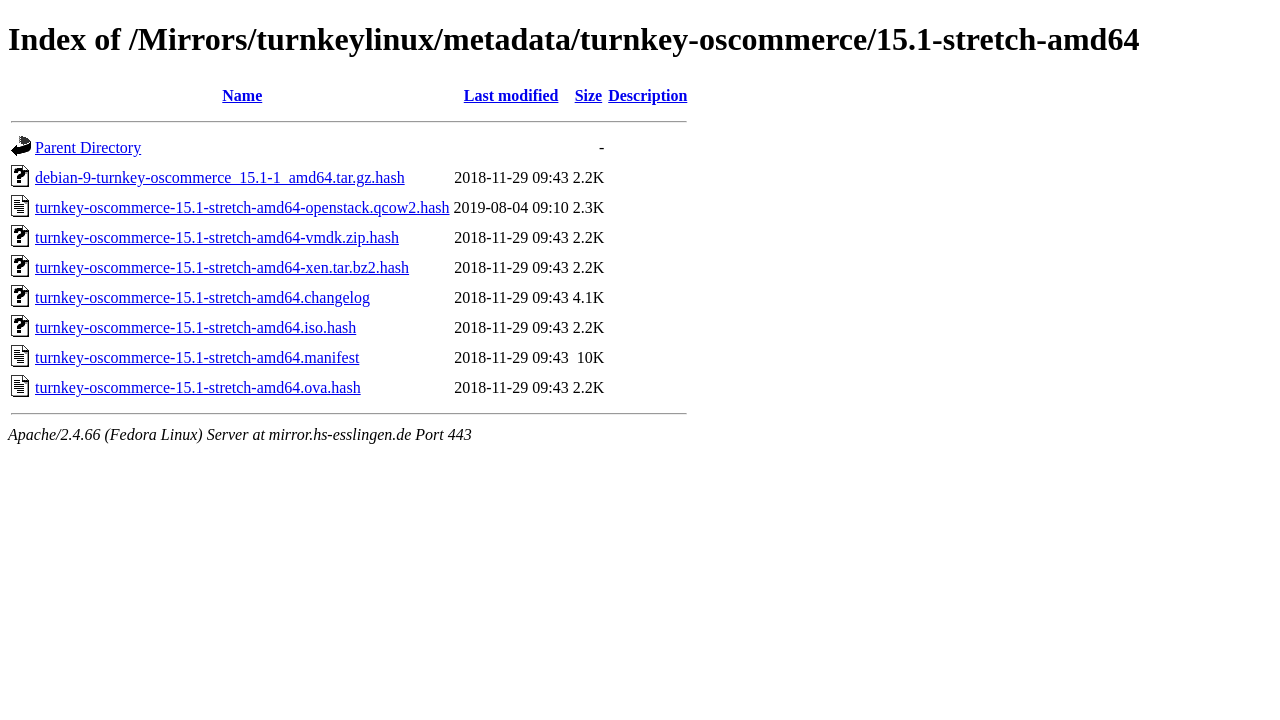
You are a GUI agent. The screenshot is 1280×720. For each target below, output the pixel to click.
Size (589, 95)
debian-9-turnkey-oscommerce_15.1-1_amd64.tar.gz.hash (220, 177)
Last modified (511, 95)
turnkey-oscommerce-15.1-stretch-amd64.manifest (197, 357)
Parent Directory (88, 147)
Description (647, 95)
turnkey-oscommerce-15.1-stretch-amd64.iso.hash (195, 327)
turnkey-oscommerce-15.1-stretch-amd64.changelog (202, 297)
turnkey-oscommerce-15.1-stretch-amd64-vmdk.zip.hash (217, 237)
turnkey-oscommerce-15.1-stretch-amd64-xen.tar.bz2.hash (222, 267)
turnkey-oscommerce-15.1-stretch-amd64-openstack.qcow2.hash (242, 207)
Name (242, 95)
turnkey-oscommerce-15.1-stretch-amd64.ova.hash (198, 387)
